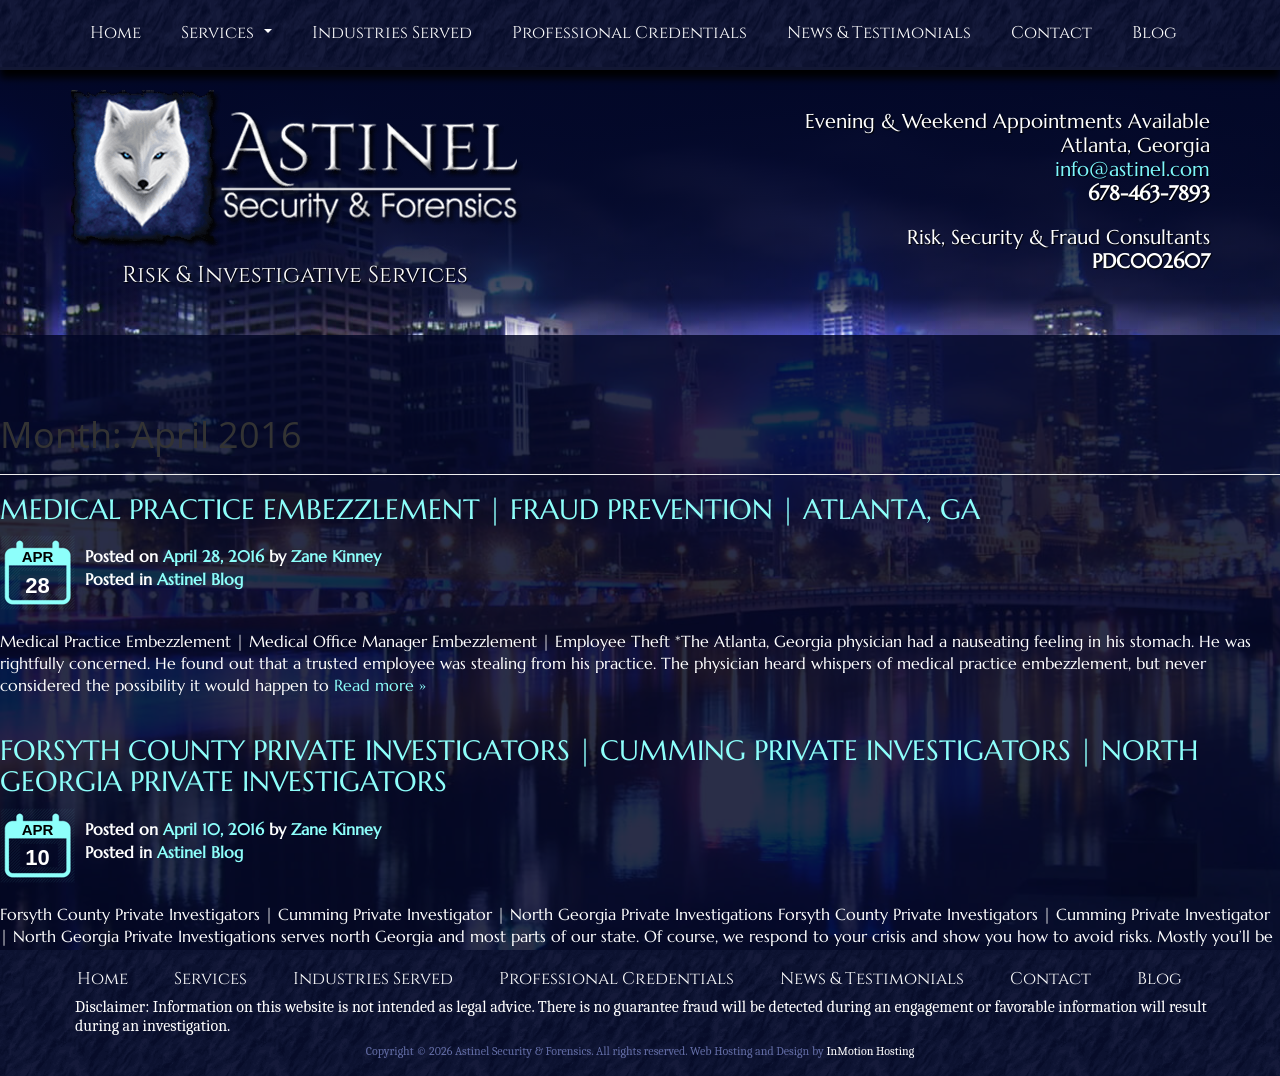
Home (115, 32)
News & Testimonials (879, 32)
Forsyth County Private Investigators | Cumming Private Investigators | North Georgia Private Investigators (599, 766)
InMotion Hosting (870, 1051)
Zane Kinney (336, 556)
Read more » (377, 685)
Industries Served (392, 32)
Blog (1154, 32)
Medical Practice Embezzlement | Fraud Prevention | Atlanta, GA (490, 509)
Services (229, 37)
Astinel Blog (200, 579)
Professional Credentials (629, 32)
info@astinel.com (1132, 169)
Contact (1051, 32)
